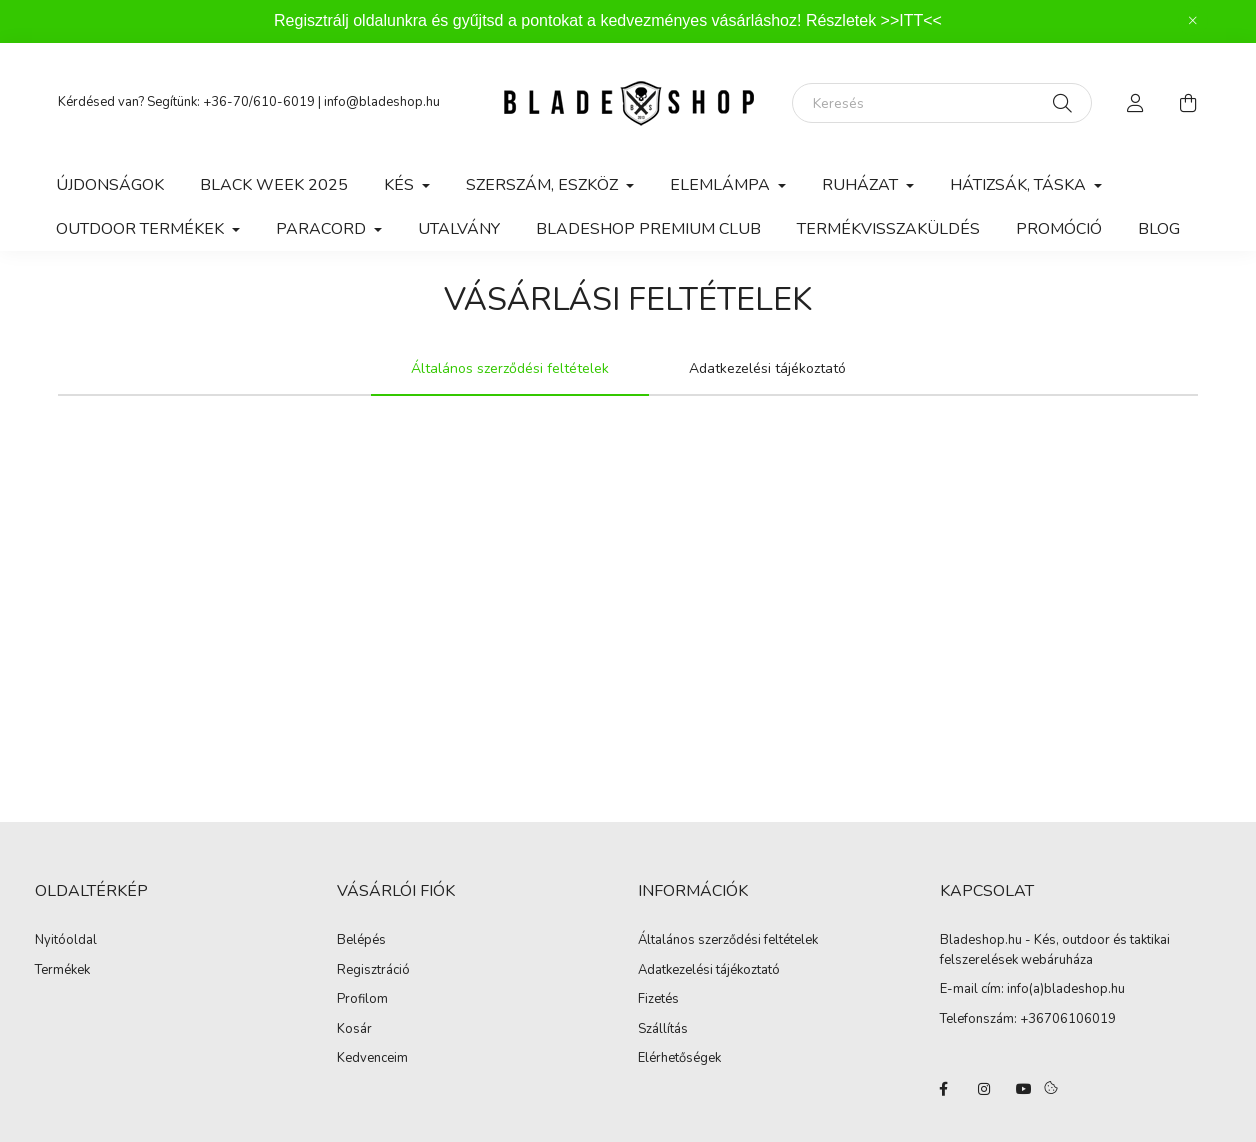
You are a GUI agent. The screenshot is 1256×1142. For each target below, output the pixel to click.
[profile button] (1136, 103)
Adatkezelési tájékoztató (709, 971)
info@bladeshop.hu (382, 102)
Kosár (354, 1030)
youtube (1024, 1089)
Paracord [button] (323, 229)
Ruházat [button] (862, 185)
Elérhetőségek (679, 1059)
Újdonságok (110, 185)
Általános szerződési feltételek (728, 941)
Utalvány (459, 229)
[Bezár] (1193, 21)
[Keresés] (942, 103)
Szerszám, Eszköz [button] (544, 185)
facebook (944, 1089)
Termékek (62, 971)
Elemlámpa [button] (722, 185)
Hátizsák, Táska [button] (1020, 185)
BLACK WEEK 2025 (274, 185)
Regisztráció (373, 971)
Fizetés (658, 1000)
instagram (984, 1089)
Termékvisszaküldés (888, 229)
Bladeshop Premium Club (648, 229)
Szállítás (663, 1030)
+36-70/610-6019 (259, 102)
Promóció (1059, 229)
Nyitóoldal (66, 941)
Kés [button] (401, 185)
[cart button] (1188, 103)
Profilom (362, 1000)
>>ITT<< (911, 20)
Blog (1159, 229)
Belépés (361, 941)
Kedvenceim (372, 1059)
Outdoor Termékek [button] (142, 229)
